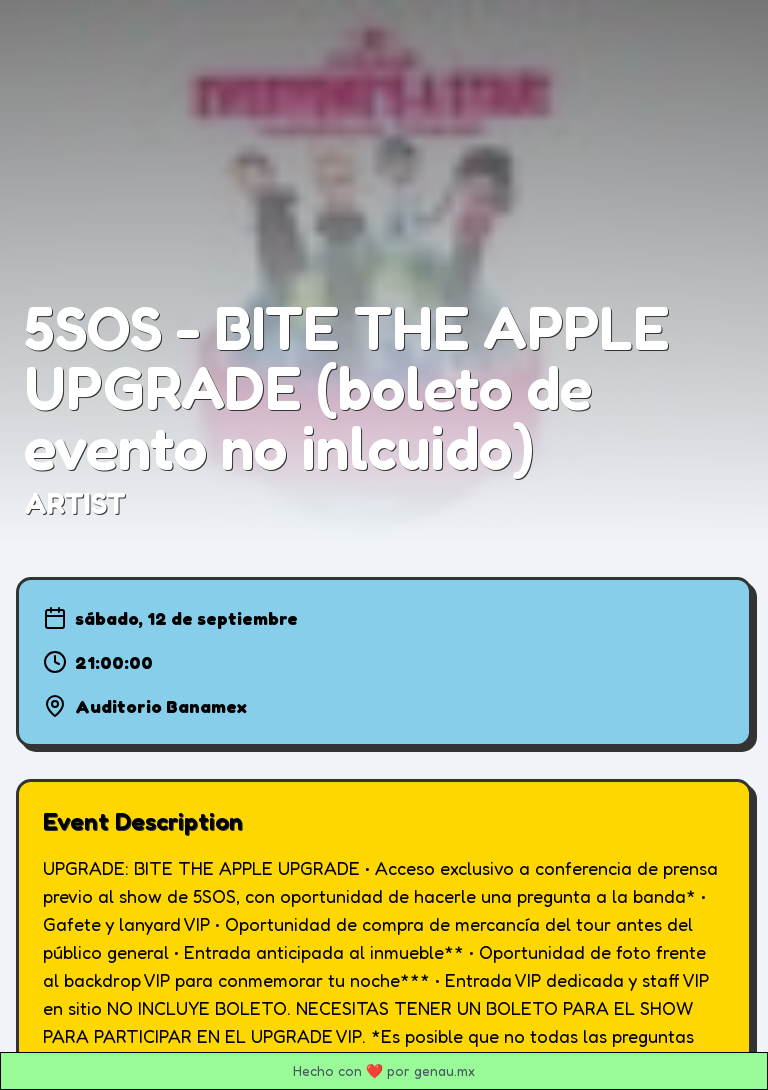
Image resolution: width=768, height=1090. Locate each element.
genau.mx (444, 1070)
